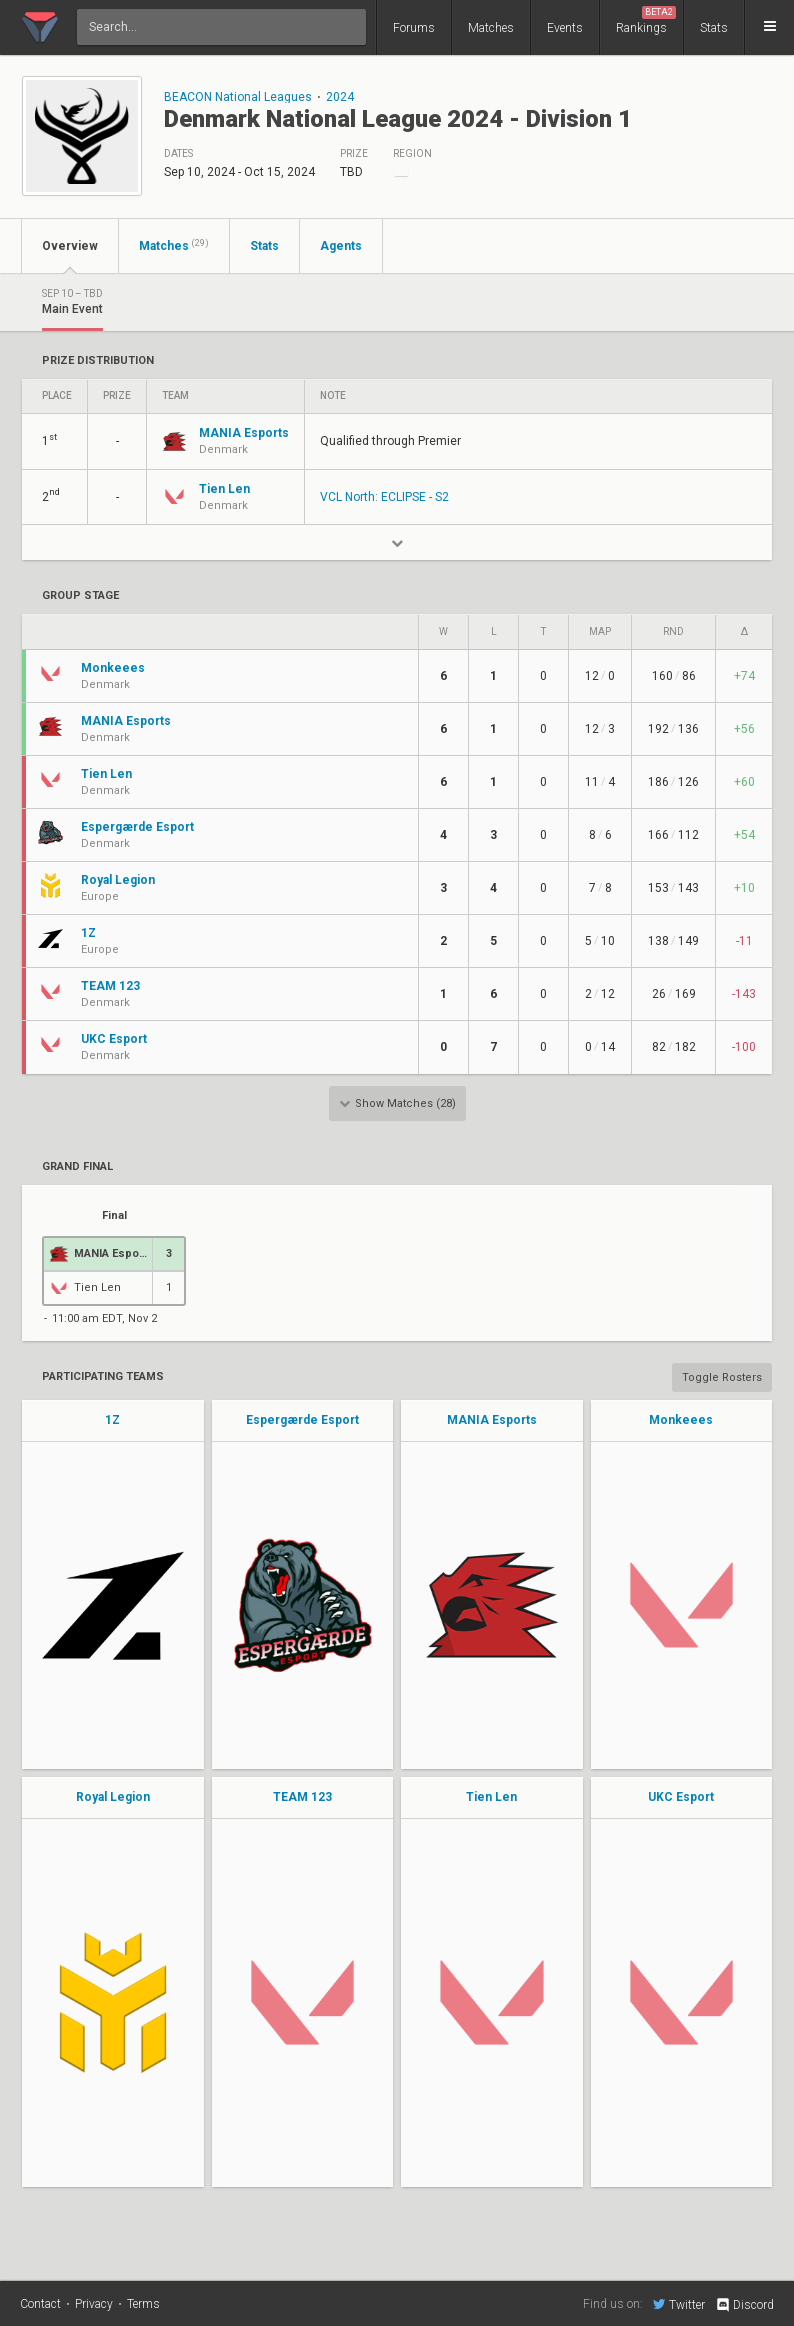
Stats (714, 28)
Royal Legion (113, 1797)
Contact (40, 2304)
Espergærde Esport (302, 1420)
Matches (491, 28)
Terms (143, 2304)
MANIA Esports (492, 1420)
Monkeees (681, 1420)
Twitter (679, 2304)
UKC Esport (681, 1797)
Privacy (94, 2304)
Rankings (646, 20)
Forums (414, 28)
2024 (340, 97)
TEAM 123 (302, 1797)
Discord (744, 2305)
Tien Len (491, 1797)
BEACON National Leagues (238, 97)
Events (565, 28)
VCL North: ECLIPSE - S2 (384, 497)
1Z (112, 1420)
